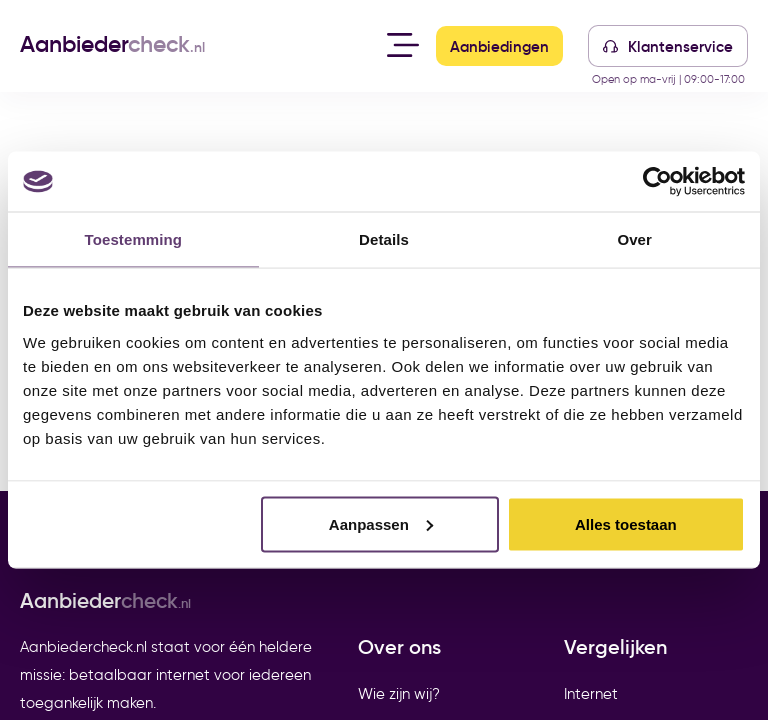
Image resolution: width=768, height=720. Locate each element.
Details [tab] (384, 239)
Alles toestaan (626, 523)
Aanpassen (381, 523)
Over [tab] (634, 239)
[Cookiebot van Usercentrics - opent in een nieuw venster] (657, 182)
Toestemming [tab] (134, 239)
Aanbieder (112, 44)
